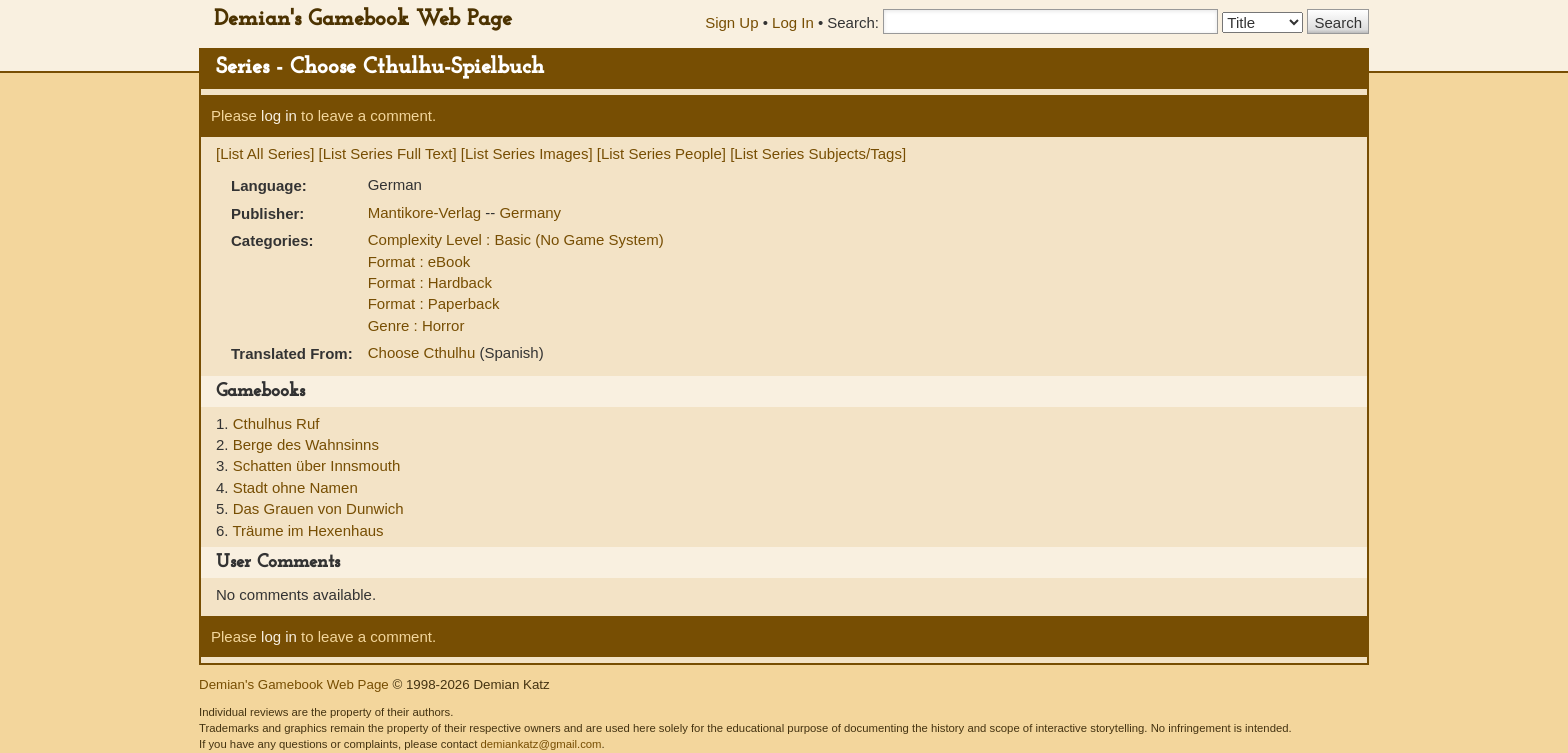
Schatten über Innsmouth (317, 465)
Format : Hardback (430, 282)
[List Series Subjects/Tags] (818, 153)
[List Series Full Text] (388, 153)
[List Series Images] (527, 153)
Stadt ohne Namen (295, 487)
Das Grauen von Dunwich (318, 508)
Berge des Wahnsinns (306, 444)
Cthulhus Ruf (276, 423)
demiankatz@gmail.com (540, 744)
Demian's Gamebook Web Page (363, 19)
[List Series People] (661, 153)
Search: (853, 22)
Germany (530, 212)
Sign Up (731, 22)
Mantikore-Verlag (427, 212)
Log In (793, 22)
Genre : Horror (416, 325)
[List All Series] (265, 153)
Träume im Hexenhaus (307, 530)
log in (279, 115)
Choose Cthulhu (424, 352)
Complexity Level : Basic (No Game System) (516, 239)
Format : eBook (419, 261)
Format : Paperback (434, 303)
